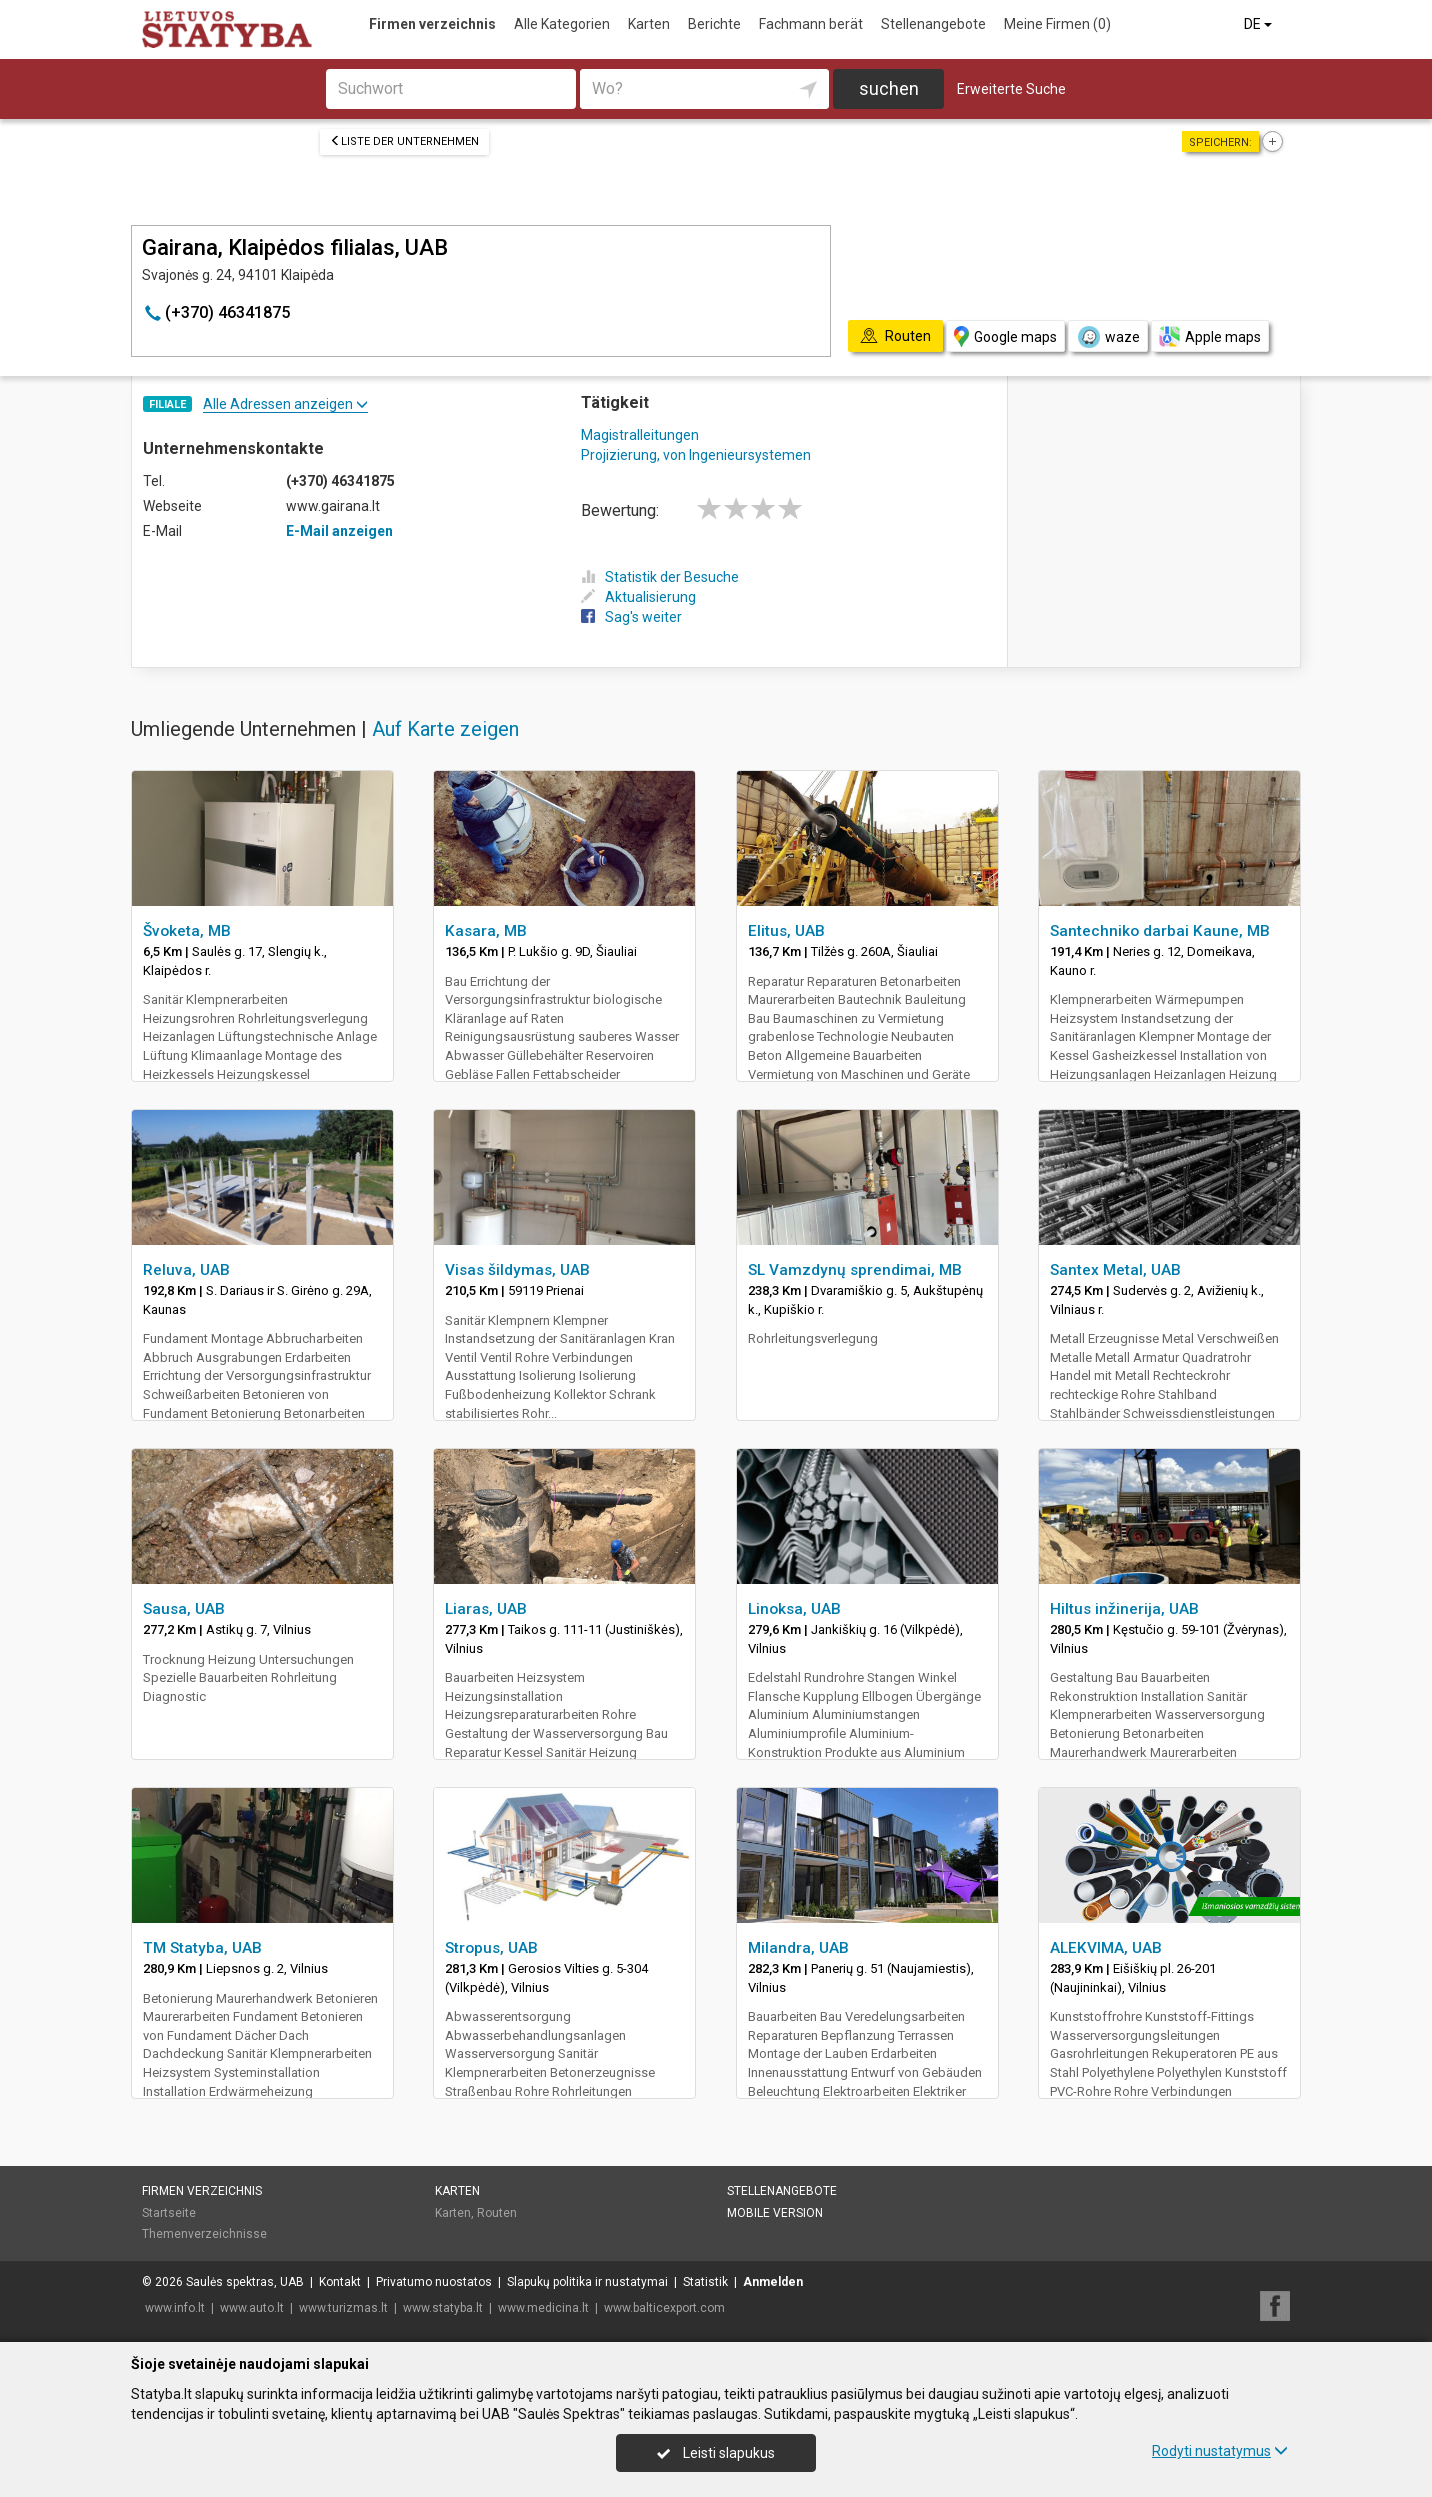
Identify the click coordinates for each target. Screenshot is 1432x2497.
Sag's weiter (631, 617)
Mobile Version (775, 2213)
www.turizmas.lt (343, 2308)
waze (1108, 337)
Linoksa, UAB (794, 1609)
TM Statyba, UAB (202, 1948)
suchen (889, 88)
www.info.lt (175, 2308)
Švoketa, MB (187, 931)
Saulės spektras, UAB (245, 2282)
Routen (497, 2213)
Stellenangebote (933, 24)
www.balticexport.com (664, 2308)
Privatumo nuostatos (434, 2282)
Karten (649, 24)
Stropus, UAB (491, 1948)
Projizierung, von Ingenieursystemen (696, 455)
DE (1259, 24)
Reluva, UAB (186, 1270)
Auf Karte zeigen (445, 729)
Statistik (705, 2282)
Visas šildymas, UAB (517, 1270)
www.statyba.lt (443, 2308)
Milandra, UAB (798, 1948)
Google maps (1005, 336)
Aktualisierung (638, 597)
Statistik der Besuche (660, 577)
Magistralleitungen (640, 435)
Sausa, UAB (184, 1609)
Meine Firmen (1057, 24)
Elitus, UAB (786, 931)
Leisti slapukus (716, 2453)
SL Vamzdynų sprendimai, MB (855, 1270)
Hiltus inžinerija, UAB (1124, 1609)
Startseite (169, 2213)
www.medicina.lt (543, 2308)
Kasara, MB (486, 931)
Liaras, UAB (486, 1609)
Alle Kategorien (562, 24)
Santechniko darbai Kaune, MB (1160, 931)
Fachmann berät (811, 24)
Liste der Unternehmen (404, 141)
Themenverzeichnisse (204, 2234)
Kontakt (340, 2282)
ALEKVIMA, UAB (1106, 1948)
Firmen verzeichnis (432, 24)
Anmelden (773, 2282)
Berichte (714, 24)
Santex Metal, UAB (1115, 1270)
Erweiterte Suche (1011, 89)
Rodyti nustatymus (1220, 2451)
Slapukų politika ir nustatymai (587, 2282)
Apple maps (1210, 336)
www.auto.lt (252, 2308)
